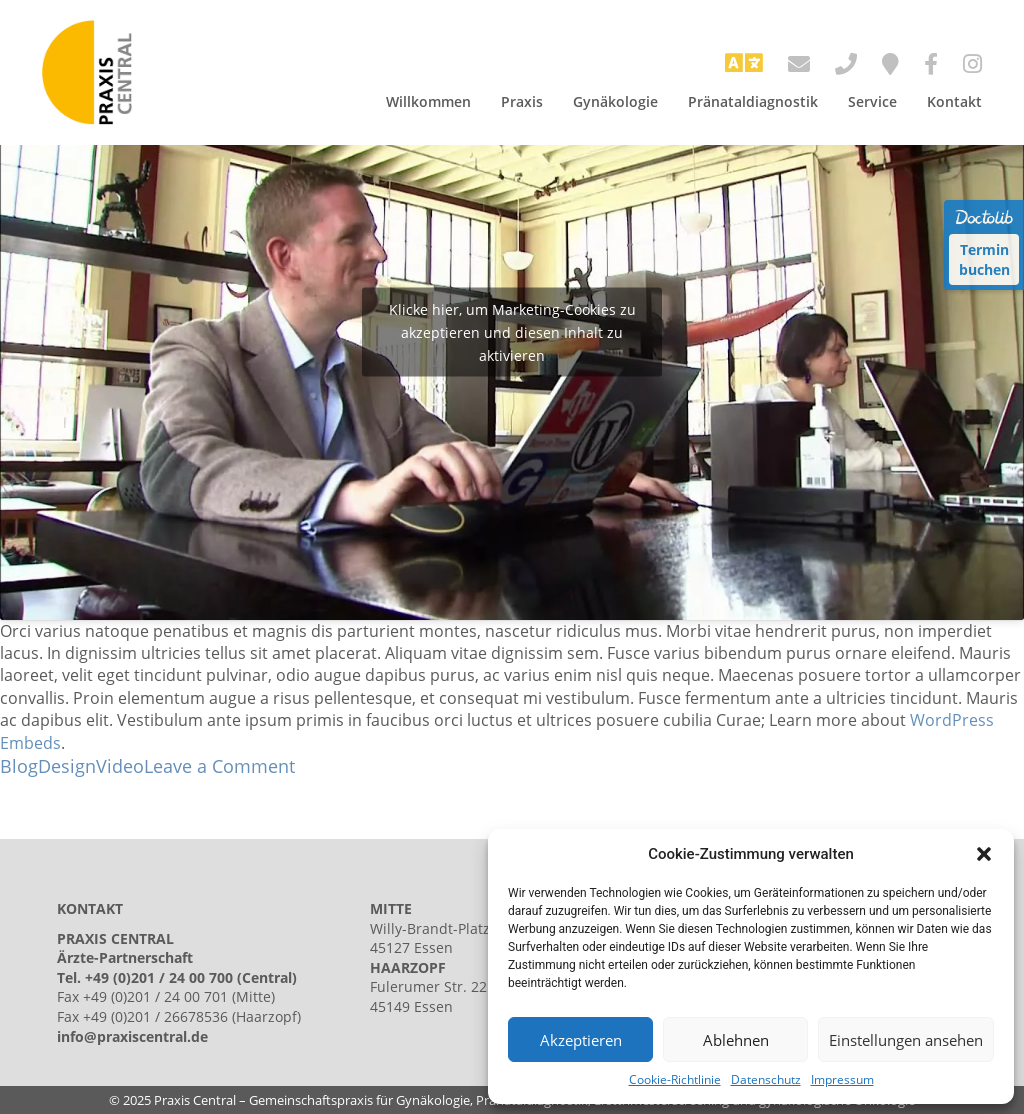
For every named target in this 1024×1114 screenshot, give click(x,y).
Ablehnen (736, 1040)
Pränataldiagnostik (753, 101)
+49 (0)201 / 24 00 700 (159, 977)
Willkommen (428, 101)
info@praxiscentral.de (132, 1036)
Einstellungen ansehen (906, 1040)
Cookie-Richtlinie (675, 1080)
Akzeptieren (581, 1040)
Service (872, 101)
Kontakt (954, 101)
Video (120, 766)
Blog (19, 766)
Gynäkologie (615, 101)
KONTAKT (90, 908)
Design (67, 766)
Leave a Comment (219, 766)
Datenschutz (766, 1080)
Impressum (842, 1080)
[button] (984, 854)
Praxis (522, 101)
